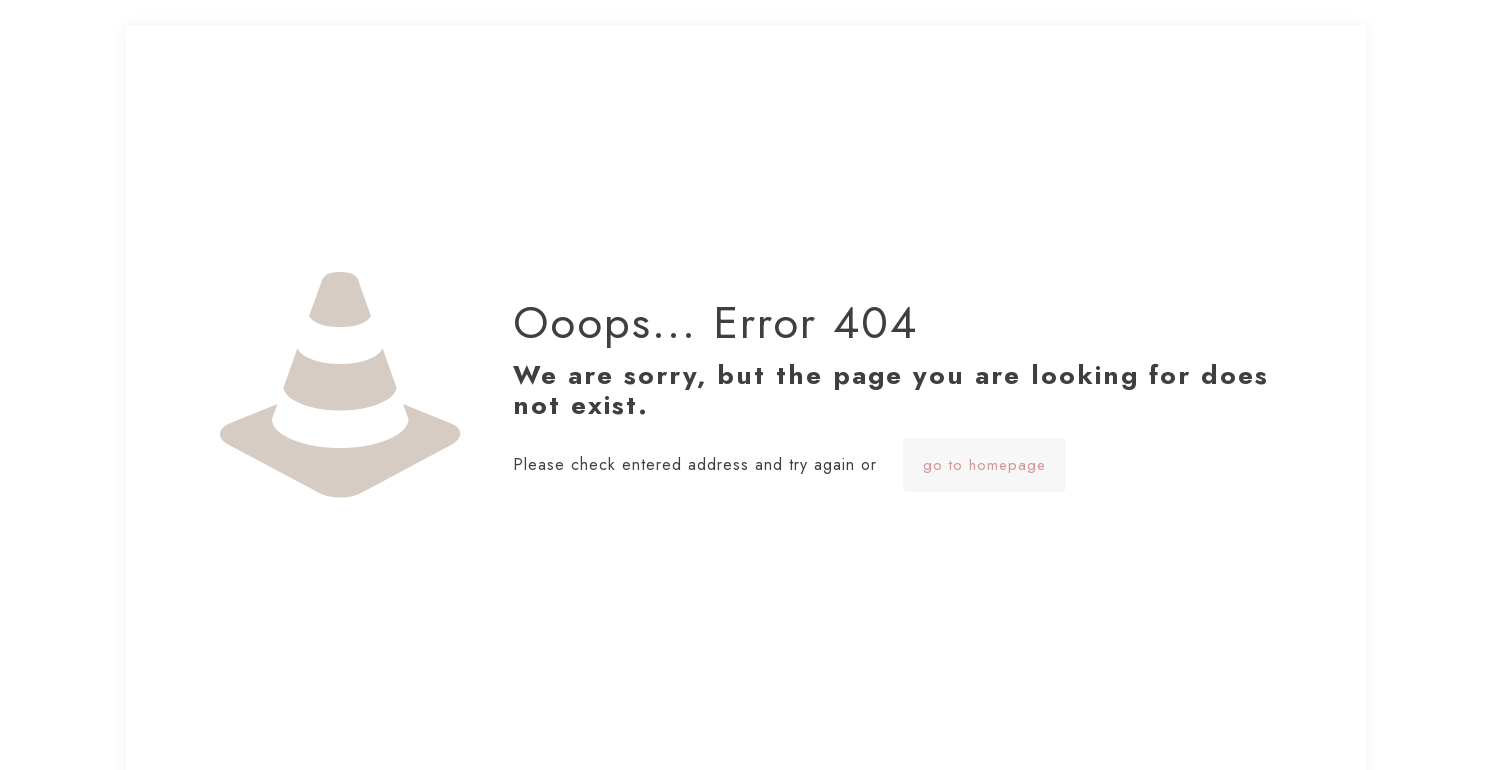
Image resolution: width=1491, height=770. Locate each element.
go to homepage (984, 465)
